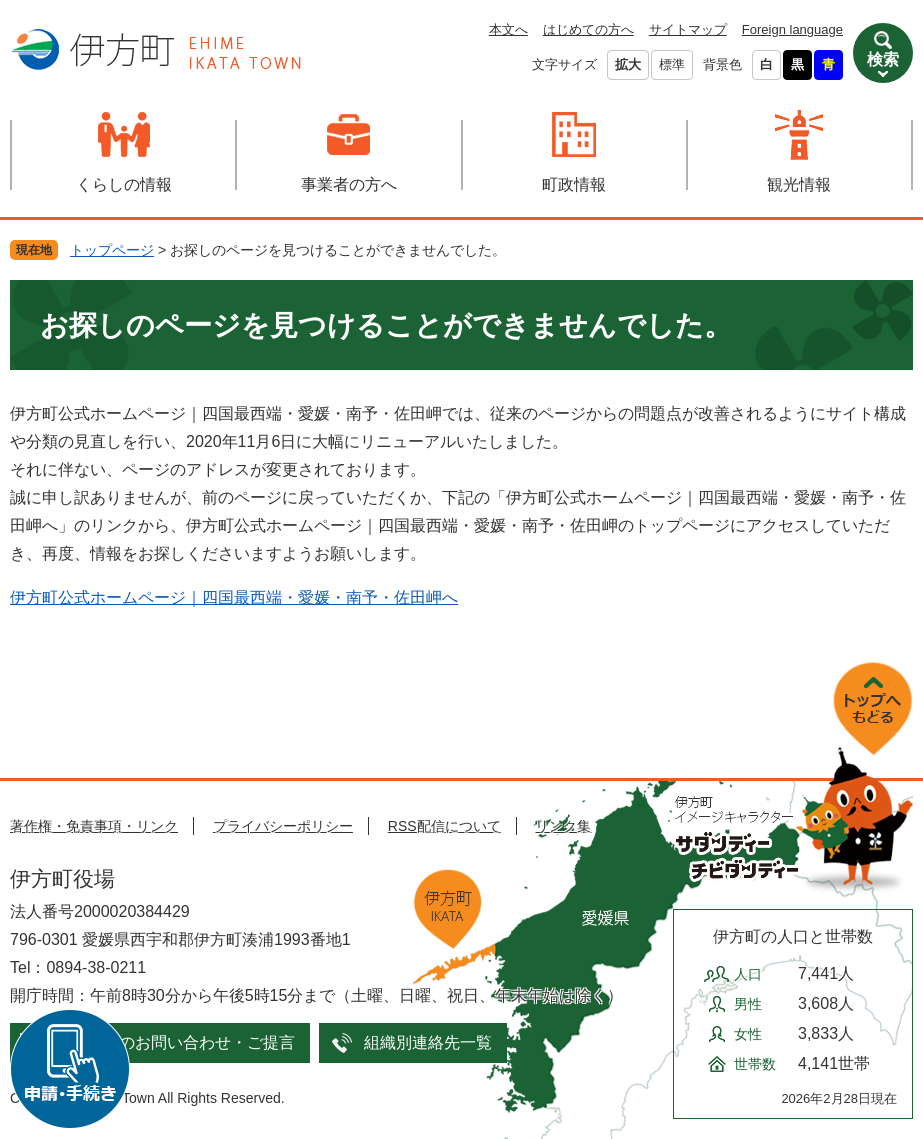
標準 (672, 64)
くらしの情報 (124, 184)
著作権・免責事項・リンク (94, 826)
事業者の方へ (349, 184)
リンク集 (563, 826)
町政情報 (574, 184)
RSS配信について (444, 826)
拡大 (628, 64)
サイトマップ (688, 29)
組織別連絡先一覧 (428, 1042)
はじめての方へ (588, 29)
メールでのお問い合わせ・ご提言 (175, 1042)
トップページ (112, 250)
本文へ (508, 29)
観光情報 (799, 184)
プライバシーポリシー (283, 826)
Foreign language (792, 29)
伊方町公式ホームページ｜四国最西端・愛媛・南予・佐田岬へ (234, 597)
